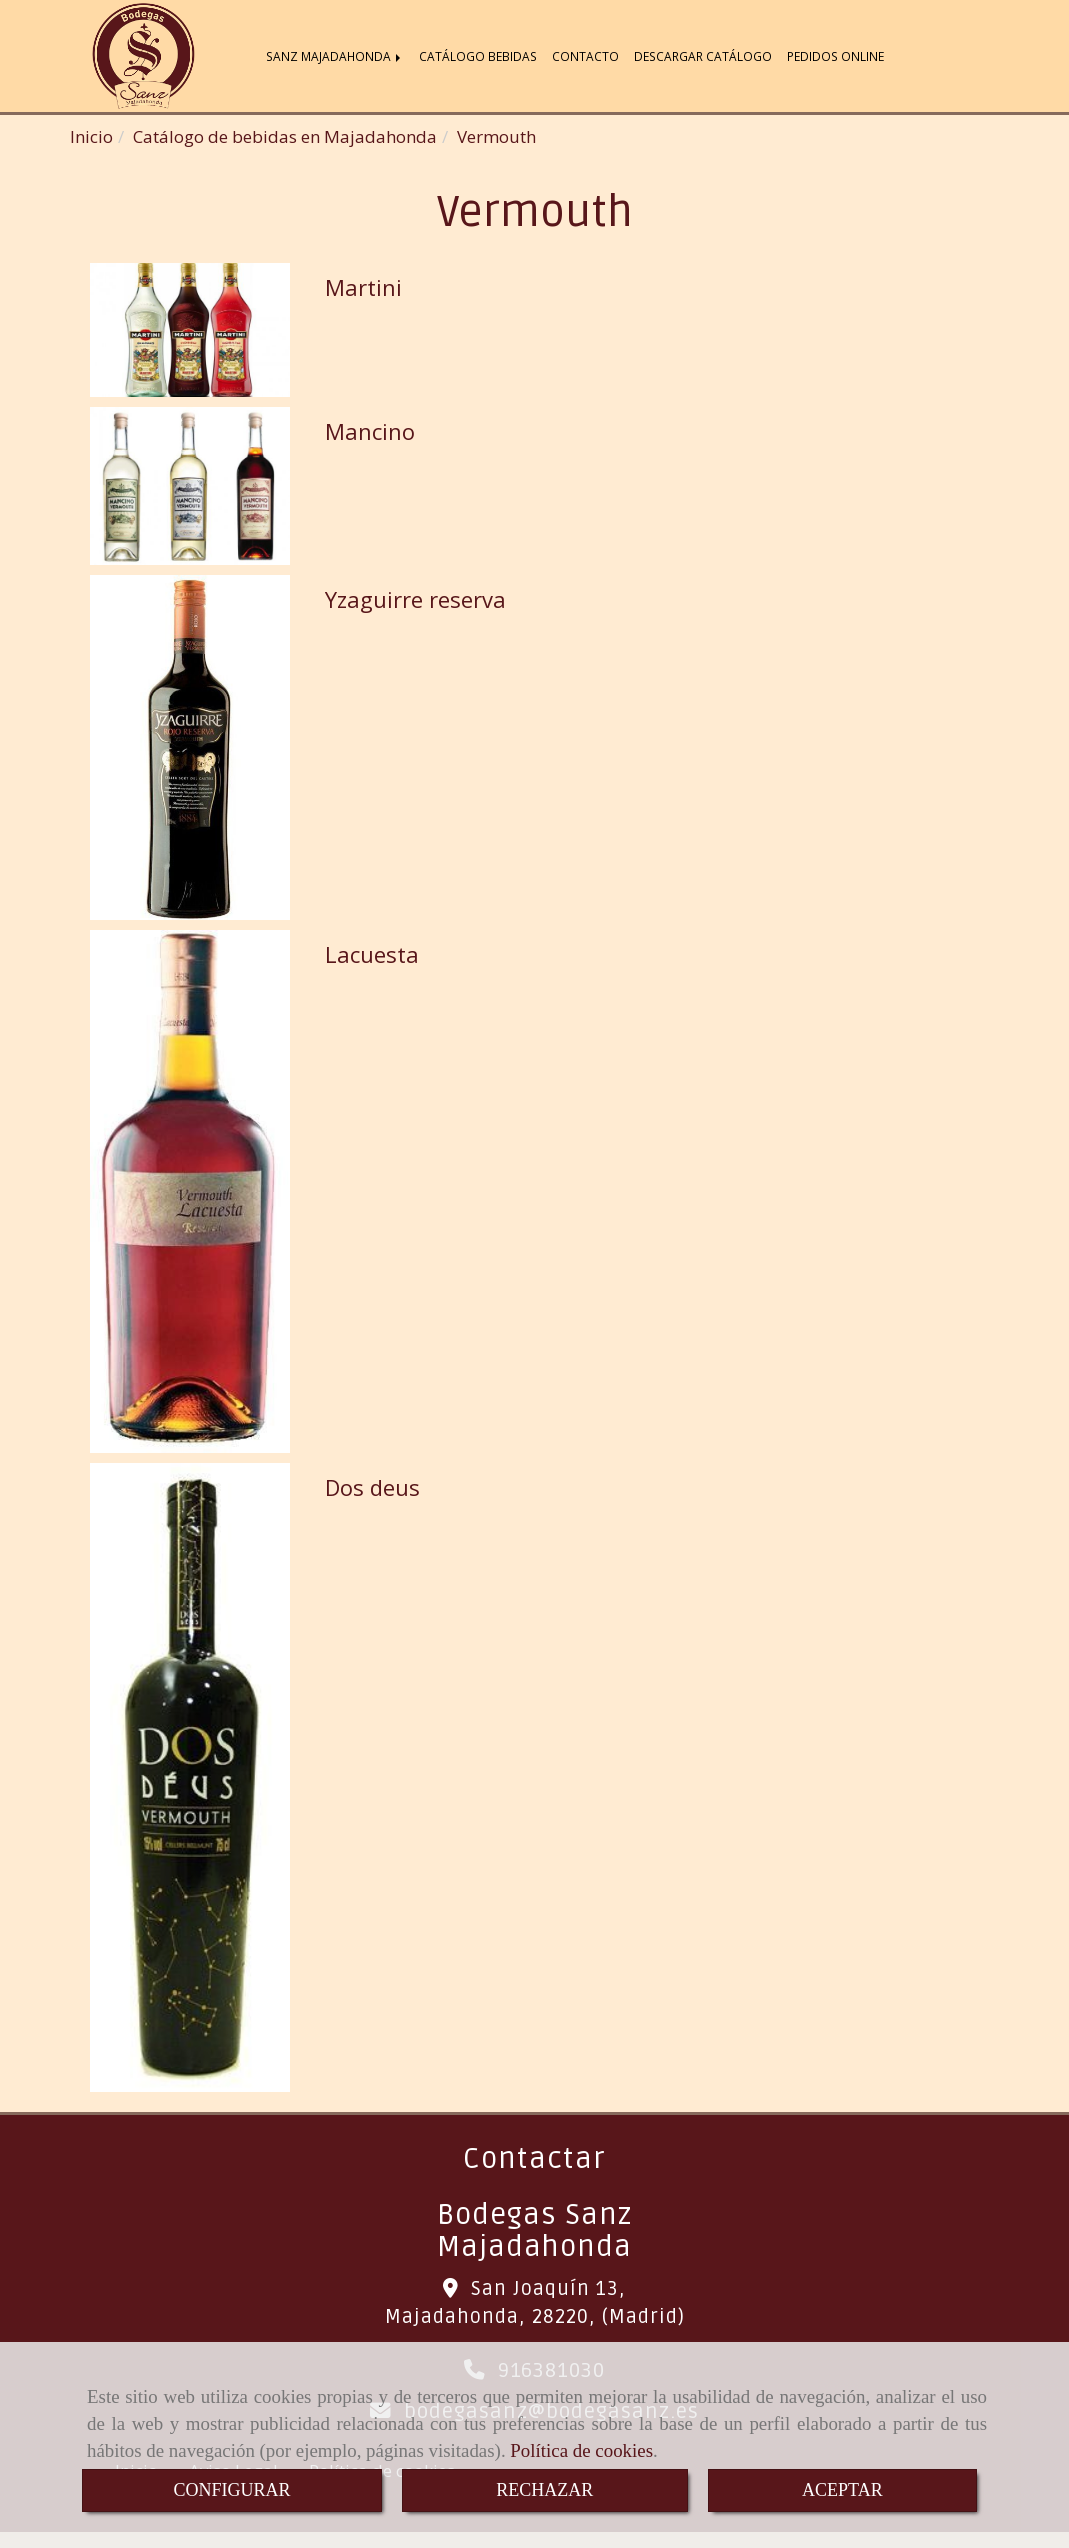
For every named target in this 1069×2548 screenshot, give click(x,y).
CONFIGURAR (231, 2490)
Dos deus (372, 1491)
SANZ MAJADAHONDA (335, 58)
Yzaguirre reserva (415, 603)
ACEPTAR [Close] (842, 2490)
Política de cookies (581, 2450)
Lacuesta (372, 958)
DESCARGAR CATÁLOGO (703, 58)
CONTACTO (585, 58)
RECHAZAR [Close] (544, 2490)
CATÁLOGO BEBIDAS (478, 58)
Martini (363, 291)
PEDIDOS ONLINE (835, 58)
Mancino (370, 435)
